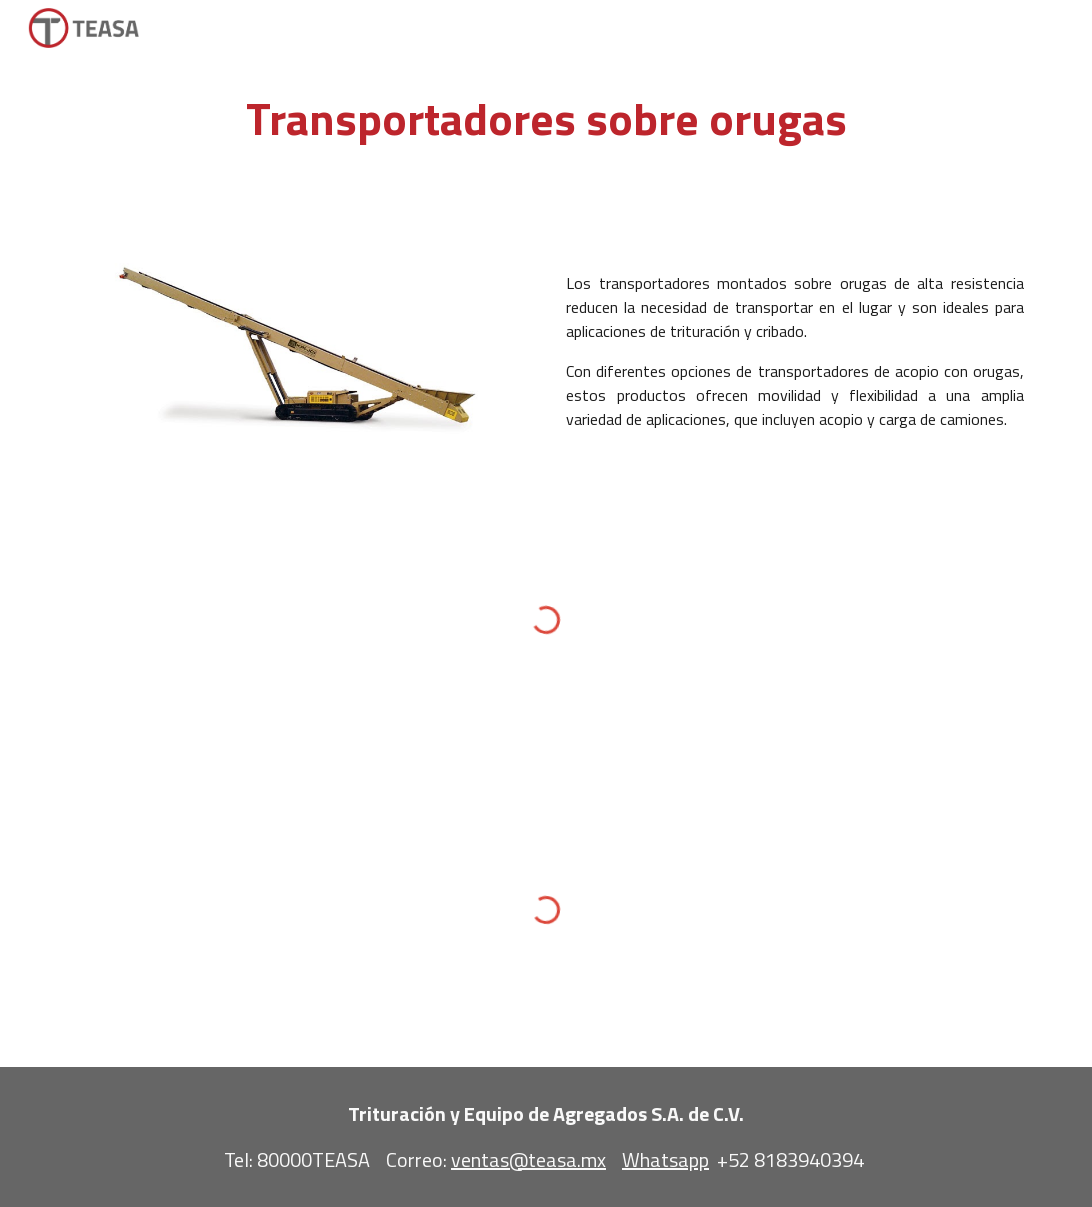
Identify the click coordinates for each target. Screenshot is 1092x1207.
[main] (545, 119)
